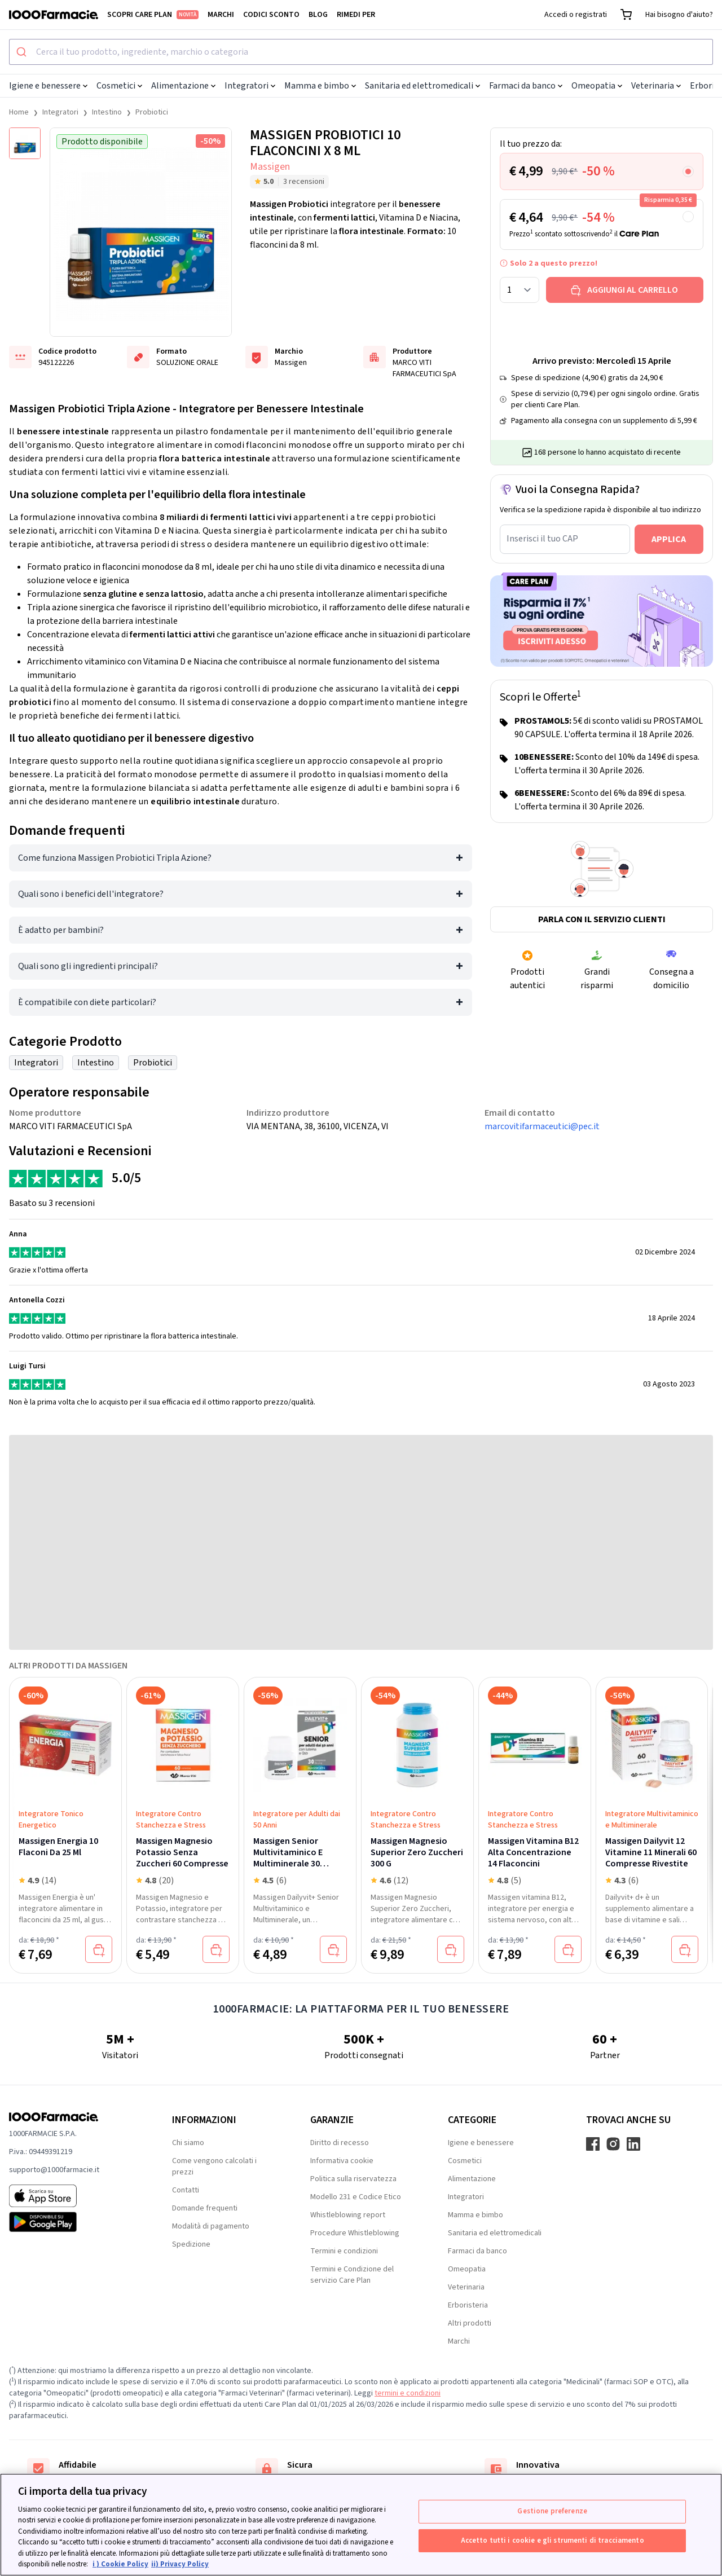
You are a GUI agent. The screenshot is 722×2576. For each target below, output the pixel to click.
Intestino (107, 112)
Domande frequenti (204, 2208)
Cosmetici (119, 86)
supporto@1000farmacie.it (54, 2170)
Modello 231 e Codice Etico (355, 2197)
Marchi (221, 14)
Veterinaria (656, 86)
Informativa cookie (341, 2161)
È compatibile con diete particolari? (87, 1002)
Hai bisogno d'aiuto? (679, 14)
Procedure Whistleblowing (354, 2233)
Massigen (270, 167)
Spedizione (191, 2244)
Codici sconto (271, 14)
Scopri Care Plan (153, 14)
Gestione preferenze (552, 2511)
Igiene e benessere (48, 86)
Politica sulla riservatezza (353, 2179)
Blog (318, 14)
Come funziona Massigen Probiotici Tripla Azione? (115, 858)
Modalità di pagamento (210, 2226)
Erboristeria (468, 2305)
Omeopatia (596, 86)
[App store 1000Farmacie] (72, 2196)
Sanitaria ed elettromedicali (422, 86)
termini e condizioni (408, 2393)
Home (19, 112)
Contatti (185, 2190)
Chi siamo (188, 2142)
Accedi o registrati (575, 14)
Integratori (249, 86)
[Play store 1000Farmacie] (72, 2222)
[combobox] (361, 52)
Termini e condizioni (344, 2251)
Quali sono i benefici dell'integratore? (91, 894)
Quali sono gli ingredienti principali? (88, 966)
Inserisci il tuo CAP (542, 538)
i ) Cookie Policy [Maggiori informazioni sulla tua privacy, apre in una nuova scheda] (120, 2564)
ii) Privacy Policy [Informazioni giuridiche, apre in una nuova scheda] (180, 2564)
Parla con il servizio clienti (602, 919)
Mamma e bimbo (320, 86)
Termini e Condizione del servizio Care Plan (352, 2275)
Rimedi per (356, 14)
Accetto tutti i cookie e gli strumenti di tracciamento (552, 2540)
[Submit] (23, 51)
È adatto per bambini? (61, 930)
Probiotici (151, 112)
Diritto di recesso (339, 2142)
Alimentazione (183, 86)
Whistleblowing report (347, 2215)
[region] (361, 2524)
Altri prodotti (469, 2323)
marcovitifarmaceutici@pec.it (542, 1126)
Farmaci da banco (525, 86)
